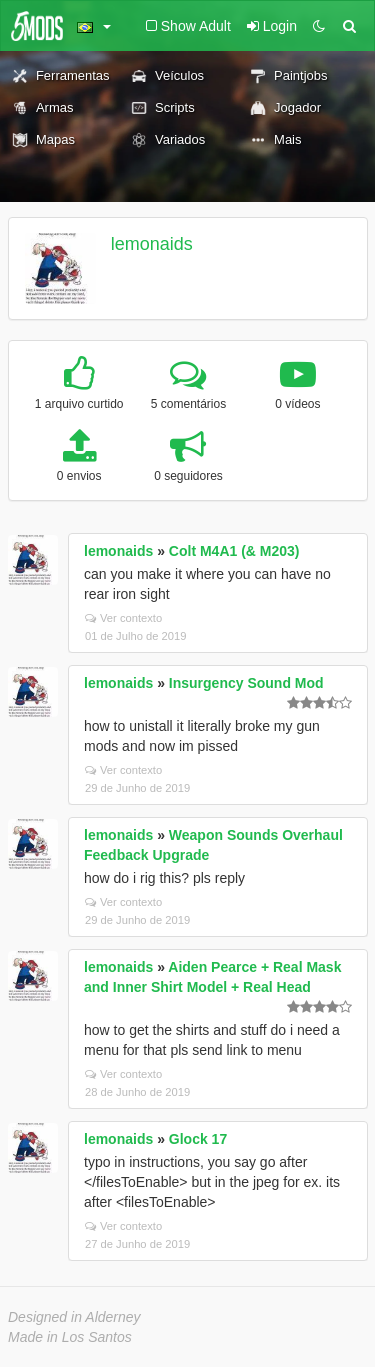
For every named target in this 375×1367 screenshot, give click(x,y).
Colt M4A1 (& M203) (234, 551)
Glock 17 (198, 1139)
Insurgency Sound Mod (246, 683)
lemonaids (152, 244)
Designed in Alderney (74, 1317)
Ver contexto (123, 618)
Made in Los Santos (70, 1337)
